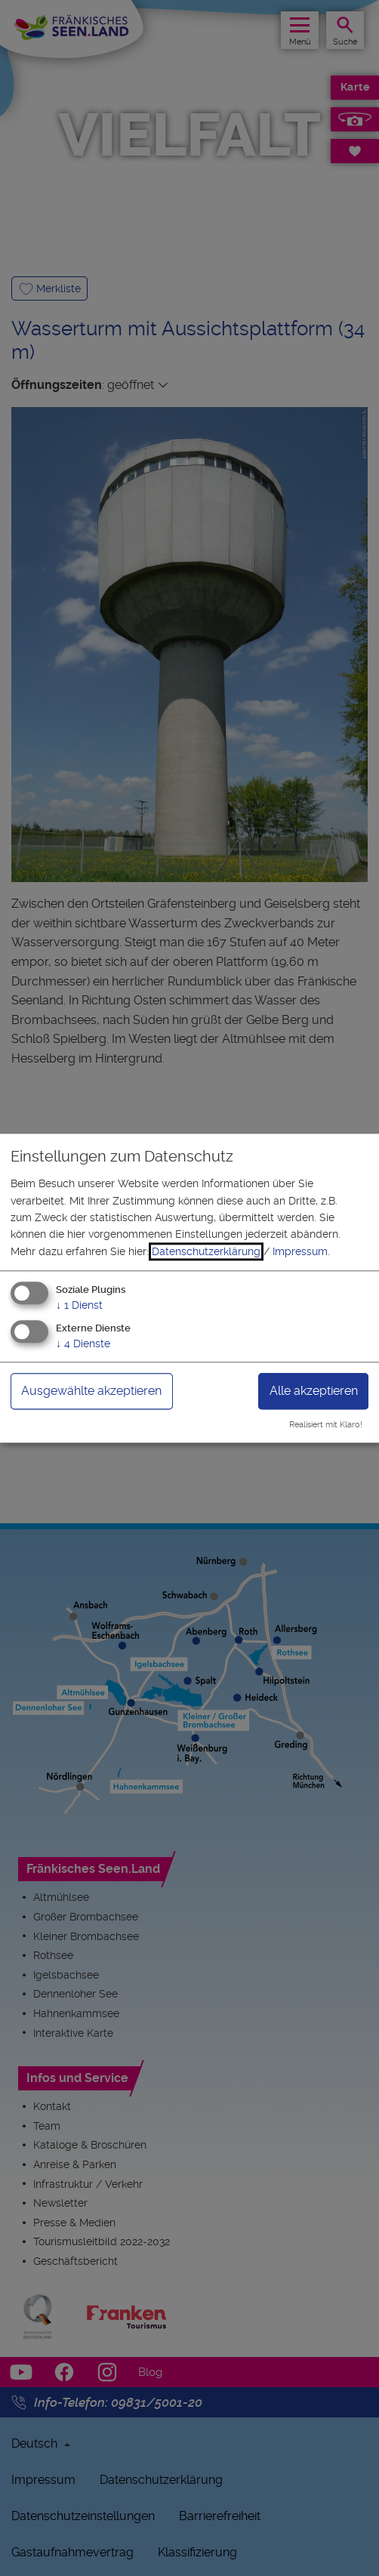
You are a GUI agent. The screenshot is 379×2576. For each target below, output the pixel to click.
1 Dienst (79, 1306)
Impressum (300, 1251)
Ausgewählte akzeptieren (91, 1391)
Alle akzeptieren (314, 1391)
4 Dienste (83, 1343)
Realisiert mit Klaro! (325, 1425)
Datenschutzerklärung (206, 1251)
